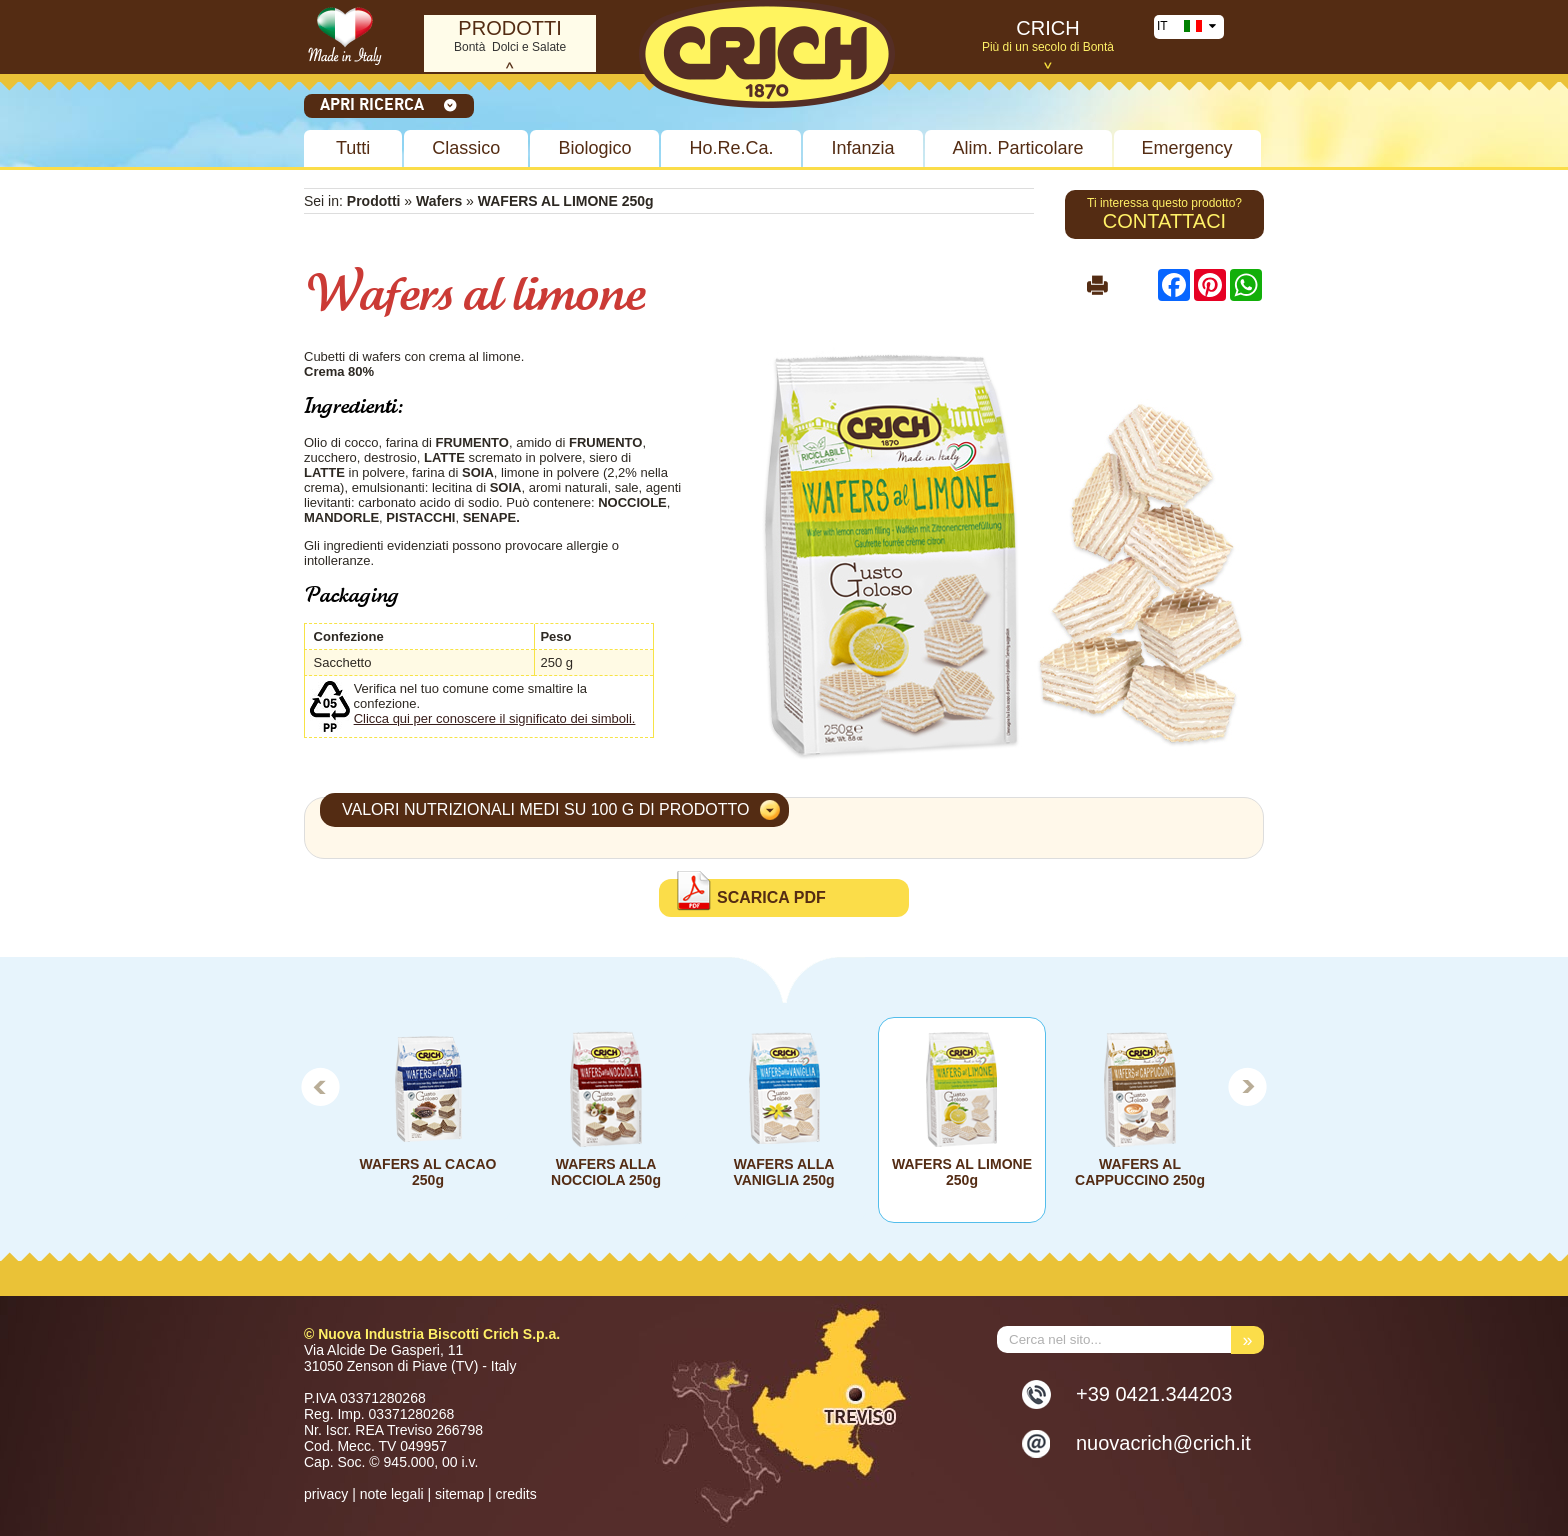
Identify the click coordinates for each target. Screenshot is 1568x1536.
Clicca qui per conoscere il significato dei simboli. (495, 718)
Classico (466, 148)
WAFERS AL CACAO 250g (428, 1172)
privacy (326, 1494)
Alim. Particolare (1018, 148)
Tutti (353, 148)
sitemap (459, 1494)
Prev (320, 1086)
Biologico (594, 148)
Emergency (1187, 148)
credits (515, 1494)
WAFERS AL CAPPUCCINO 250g (1140, 1172)
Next (1248, 1086)
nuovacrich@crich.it (1163, 1443)
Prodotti (374, 201)
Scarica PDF (771, 897)
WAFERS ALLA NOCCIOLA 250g (606, 1172)
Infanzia (862, 148)
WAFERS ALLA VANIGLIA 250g (783, 1172)
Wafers (439, 201)
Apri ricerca (389, 104)
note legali (392, 1494)
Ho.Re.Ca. (731, 148)
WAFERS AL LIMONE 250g (962, 1172)
